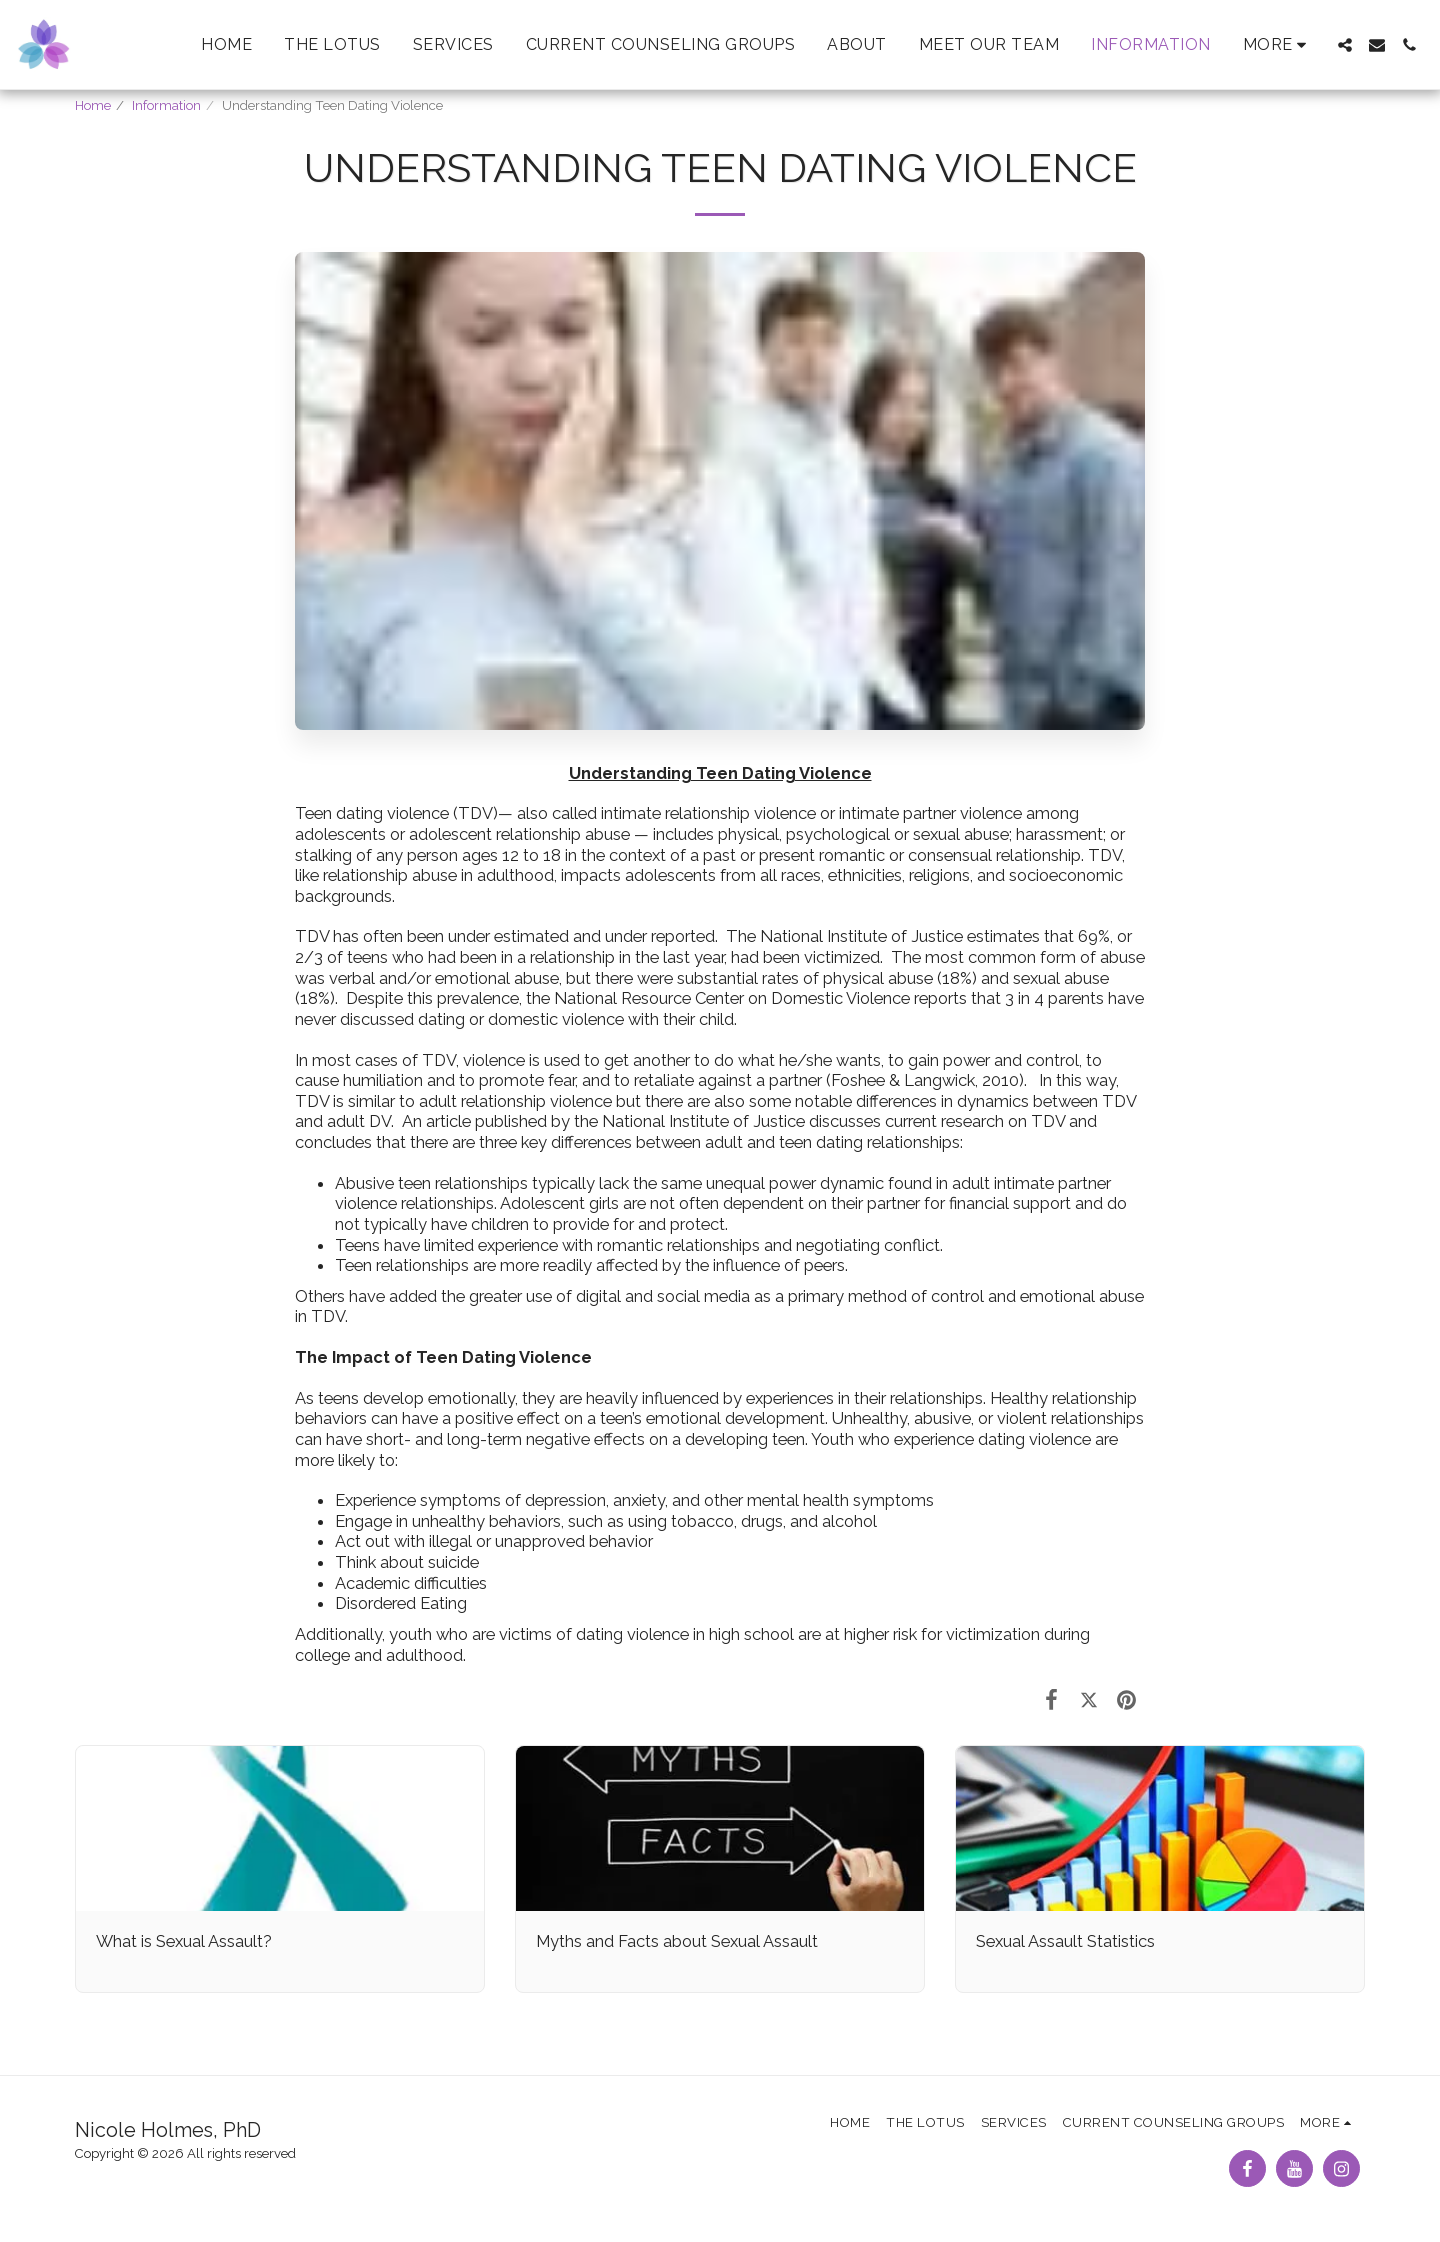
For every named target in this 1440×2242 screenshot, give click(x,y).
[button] (1345, 45)
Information (166, 105)
